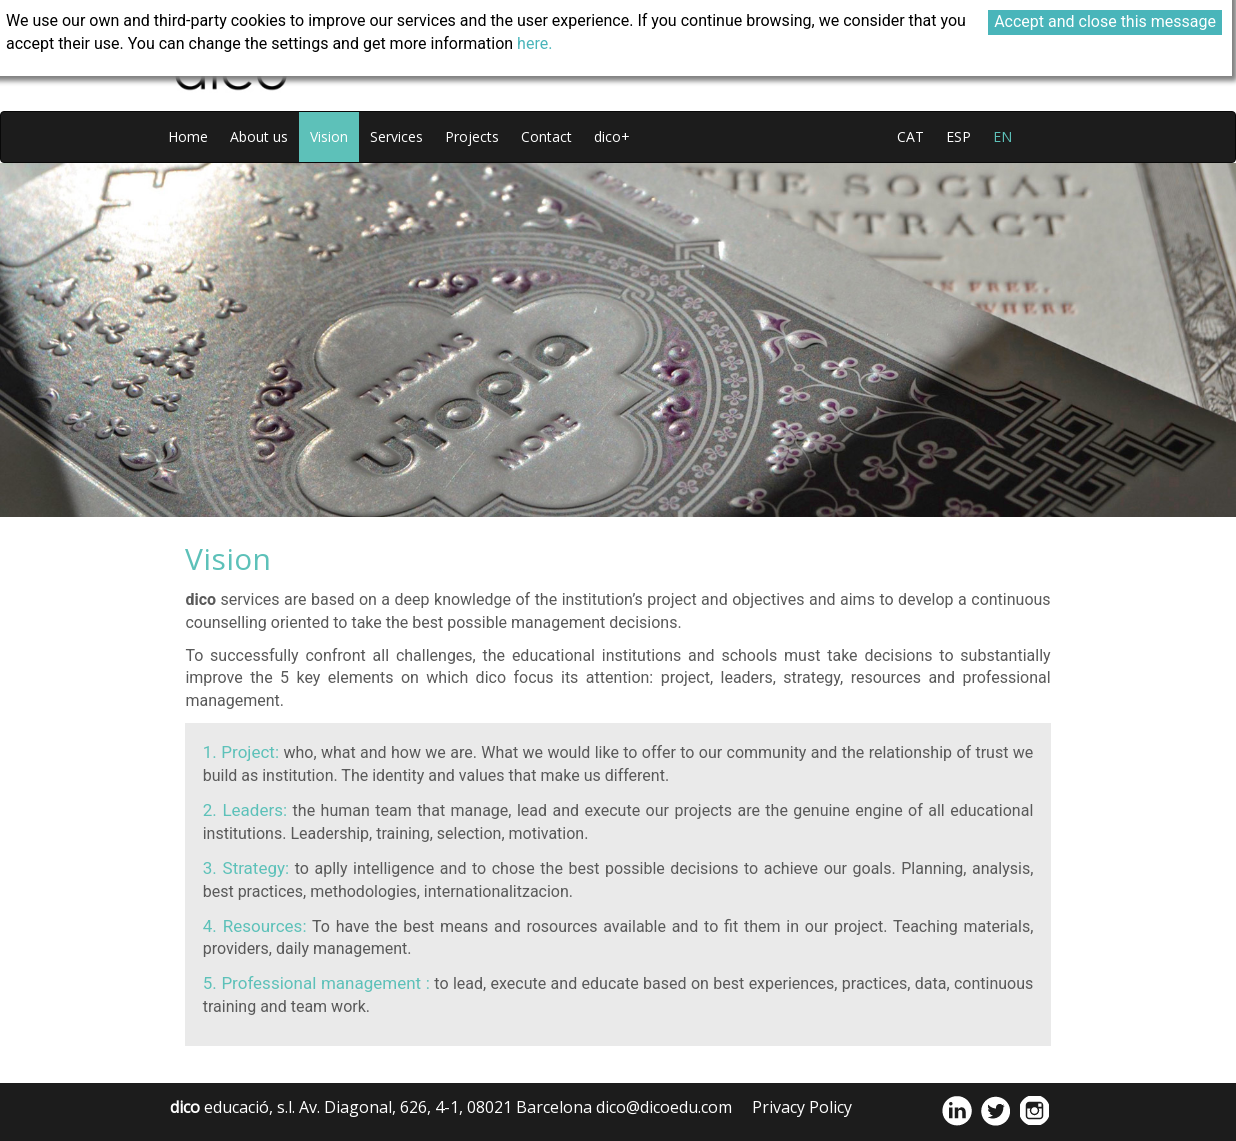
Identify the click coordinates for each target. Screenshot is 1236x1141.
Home (188, 136)
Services (396, 136)
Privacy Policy (802, 1107)
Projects (472, 136)
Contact (546, 136)
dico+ (612, 136)
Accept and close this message (1105, 21)
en (1002, 136)
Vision (329, 136)
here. (534, 43)
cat (910, 136)
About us (259, 136)
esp (958, 136)
